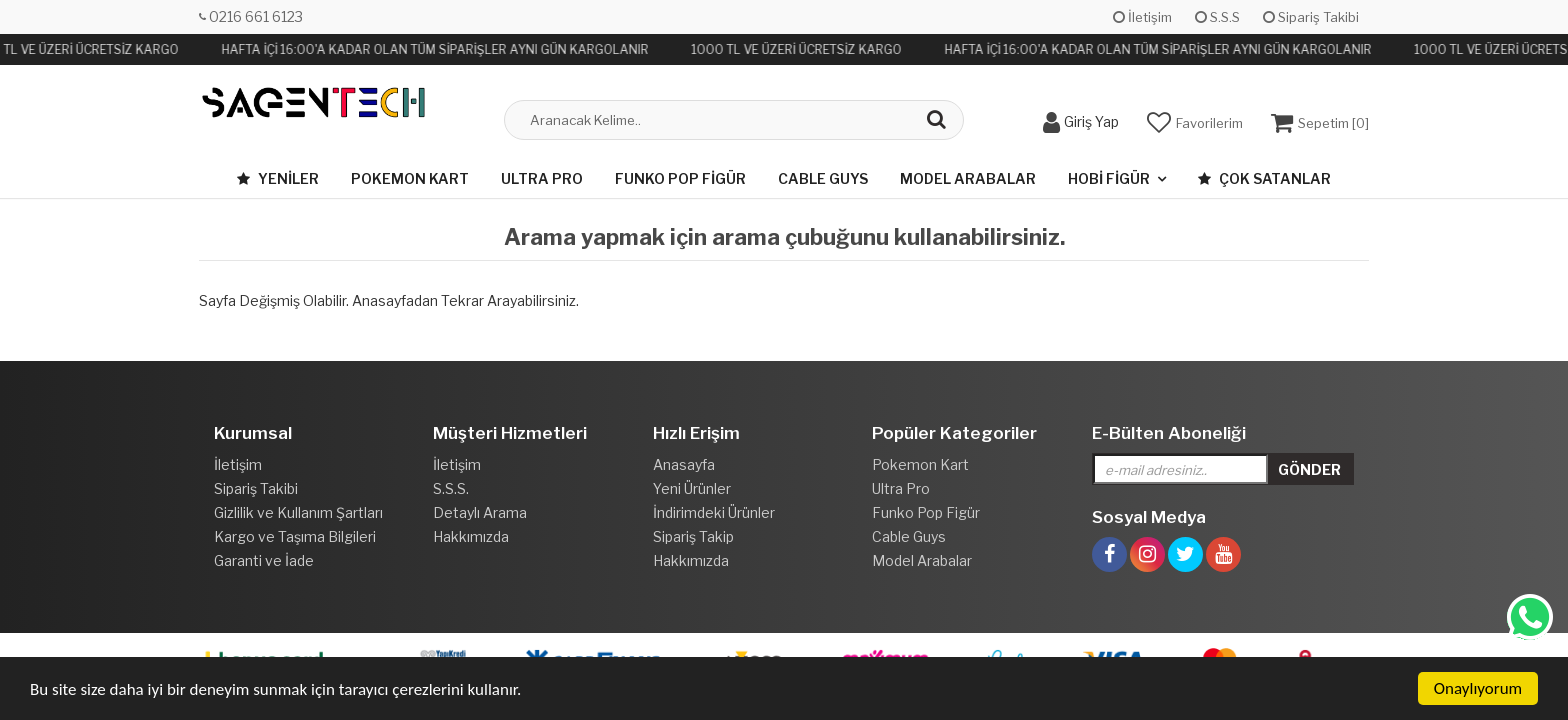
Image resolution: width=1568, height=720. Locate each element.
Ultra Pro (542, 178)
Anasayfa (684, 464)
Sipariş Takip (693, 536)
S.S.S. (451, 488)
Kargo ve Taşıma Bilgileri (295, 536)
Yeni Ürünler (692, 488)
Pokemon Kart (410, 178)
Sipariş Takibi (1311, 17)
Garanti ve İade (264, 560)
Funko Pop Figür (680, 178)
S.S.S (1217, 17)
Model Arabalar (968, 178)
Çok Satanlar (1264, 178)
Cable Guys (823, 178)
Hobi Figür (1109, 178)
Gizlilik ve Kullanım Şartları (298, 512)
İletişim (1142, 17)
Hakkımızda (471, 536)
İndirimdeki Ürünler (714, 512)
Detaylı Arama (480, 512)
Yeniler (278, 178)
